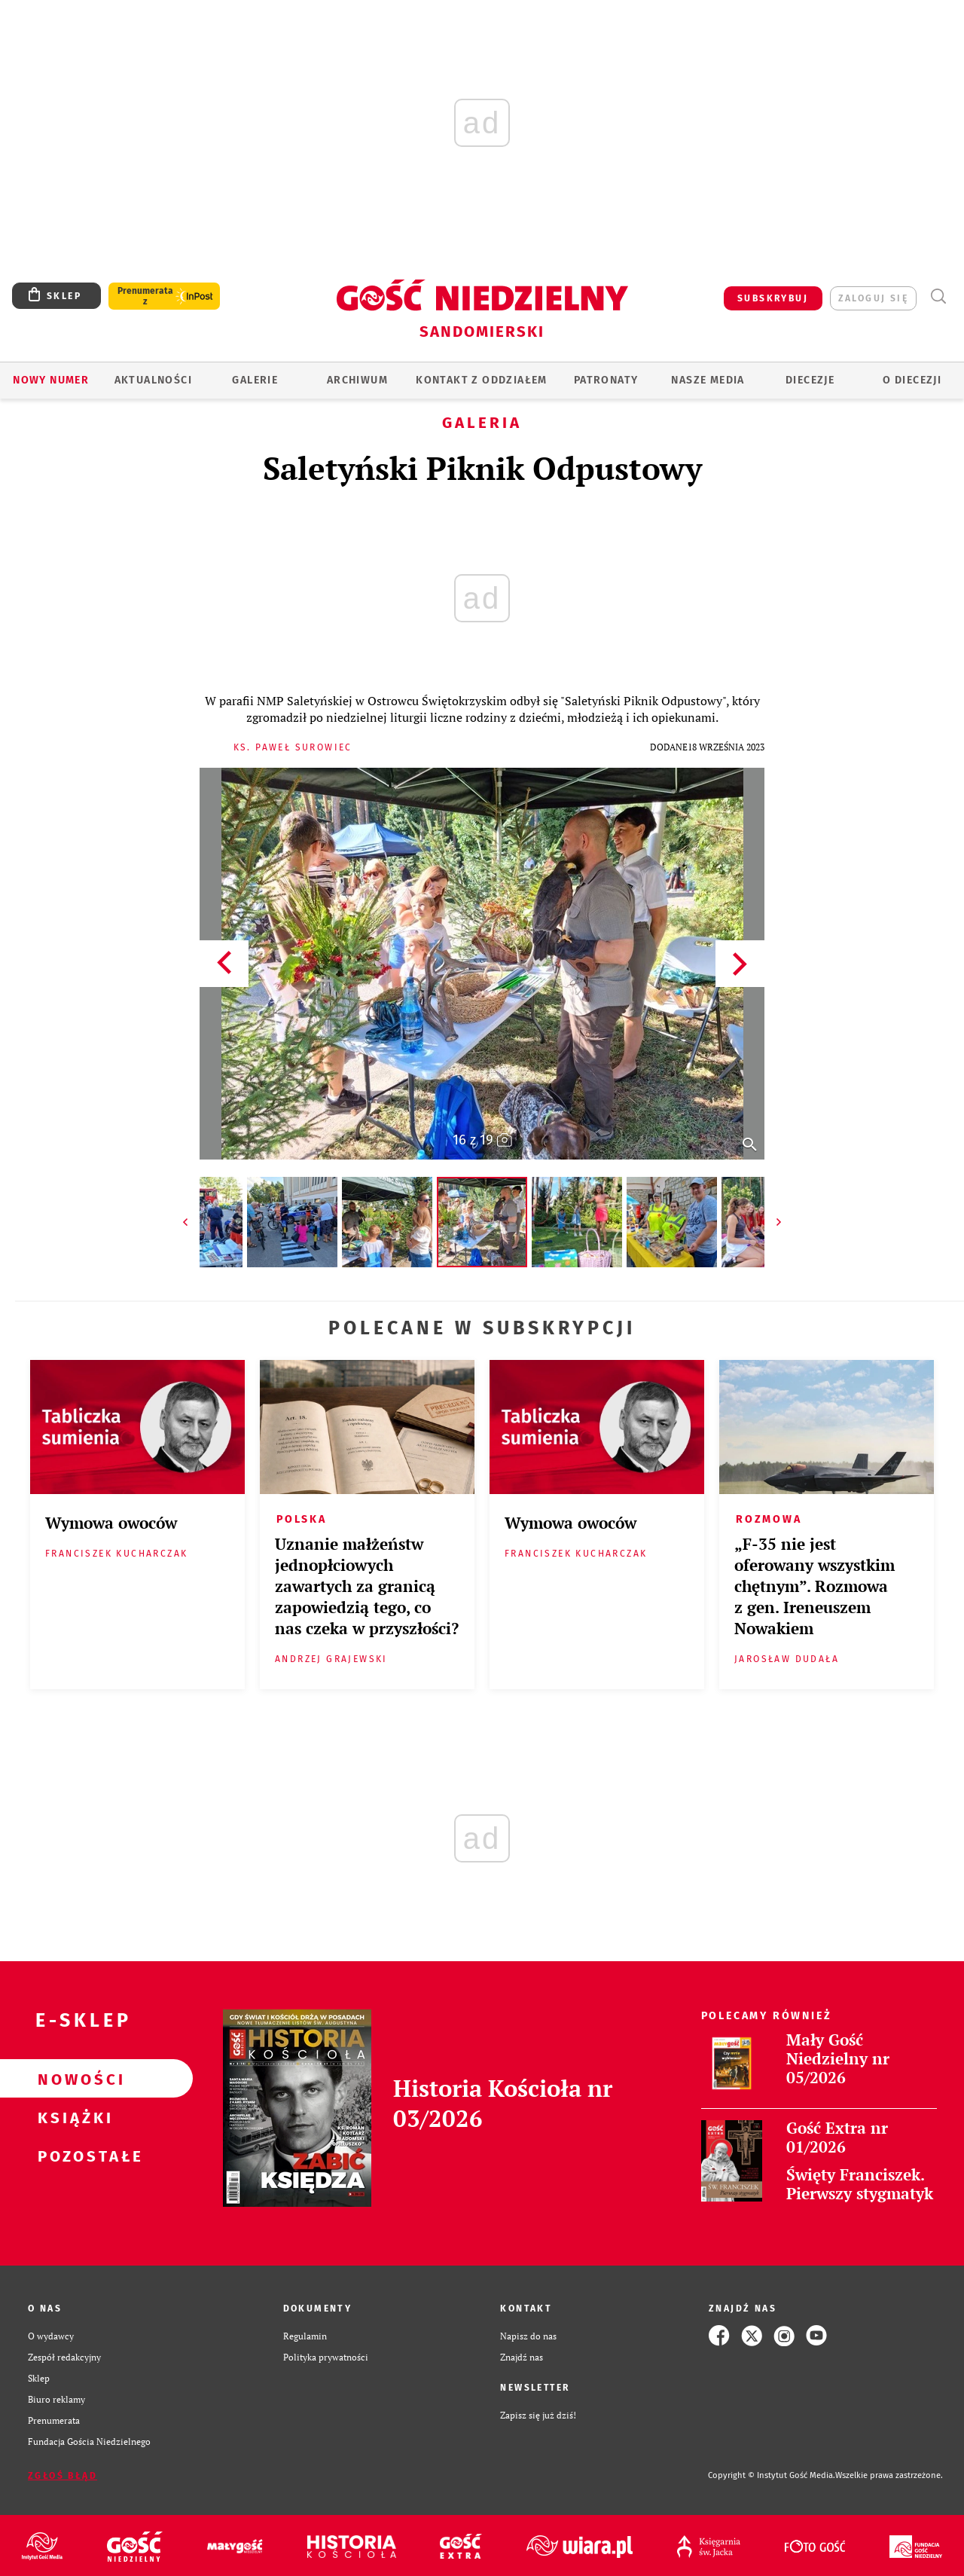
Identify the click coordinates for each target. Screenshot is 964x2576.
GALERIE (255, 380)
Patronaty (606, 380)
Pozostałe (72, 2155)
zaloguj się (873, 298)
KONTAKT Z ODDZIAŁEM (482, 380)
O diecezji (912, 380)
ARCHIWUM (357, 380)
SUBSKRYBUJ (772, 298)
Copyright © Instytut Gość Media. (771, 2475)
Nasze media (707, 380)
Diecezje (810, 380)
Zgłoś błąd (62, 2476)
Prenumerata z (145, 296)
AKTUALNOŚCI (153, 380)
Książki (72, 2117)
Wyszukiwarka (938, 296)
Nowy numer (51, 380)
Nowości (72, 2078)
